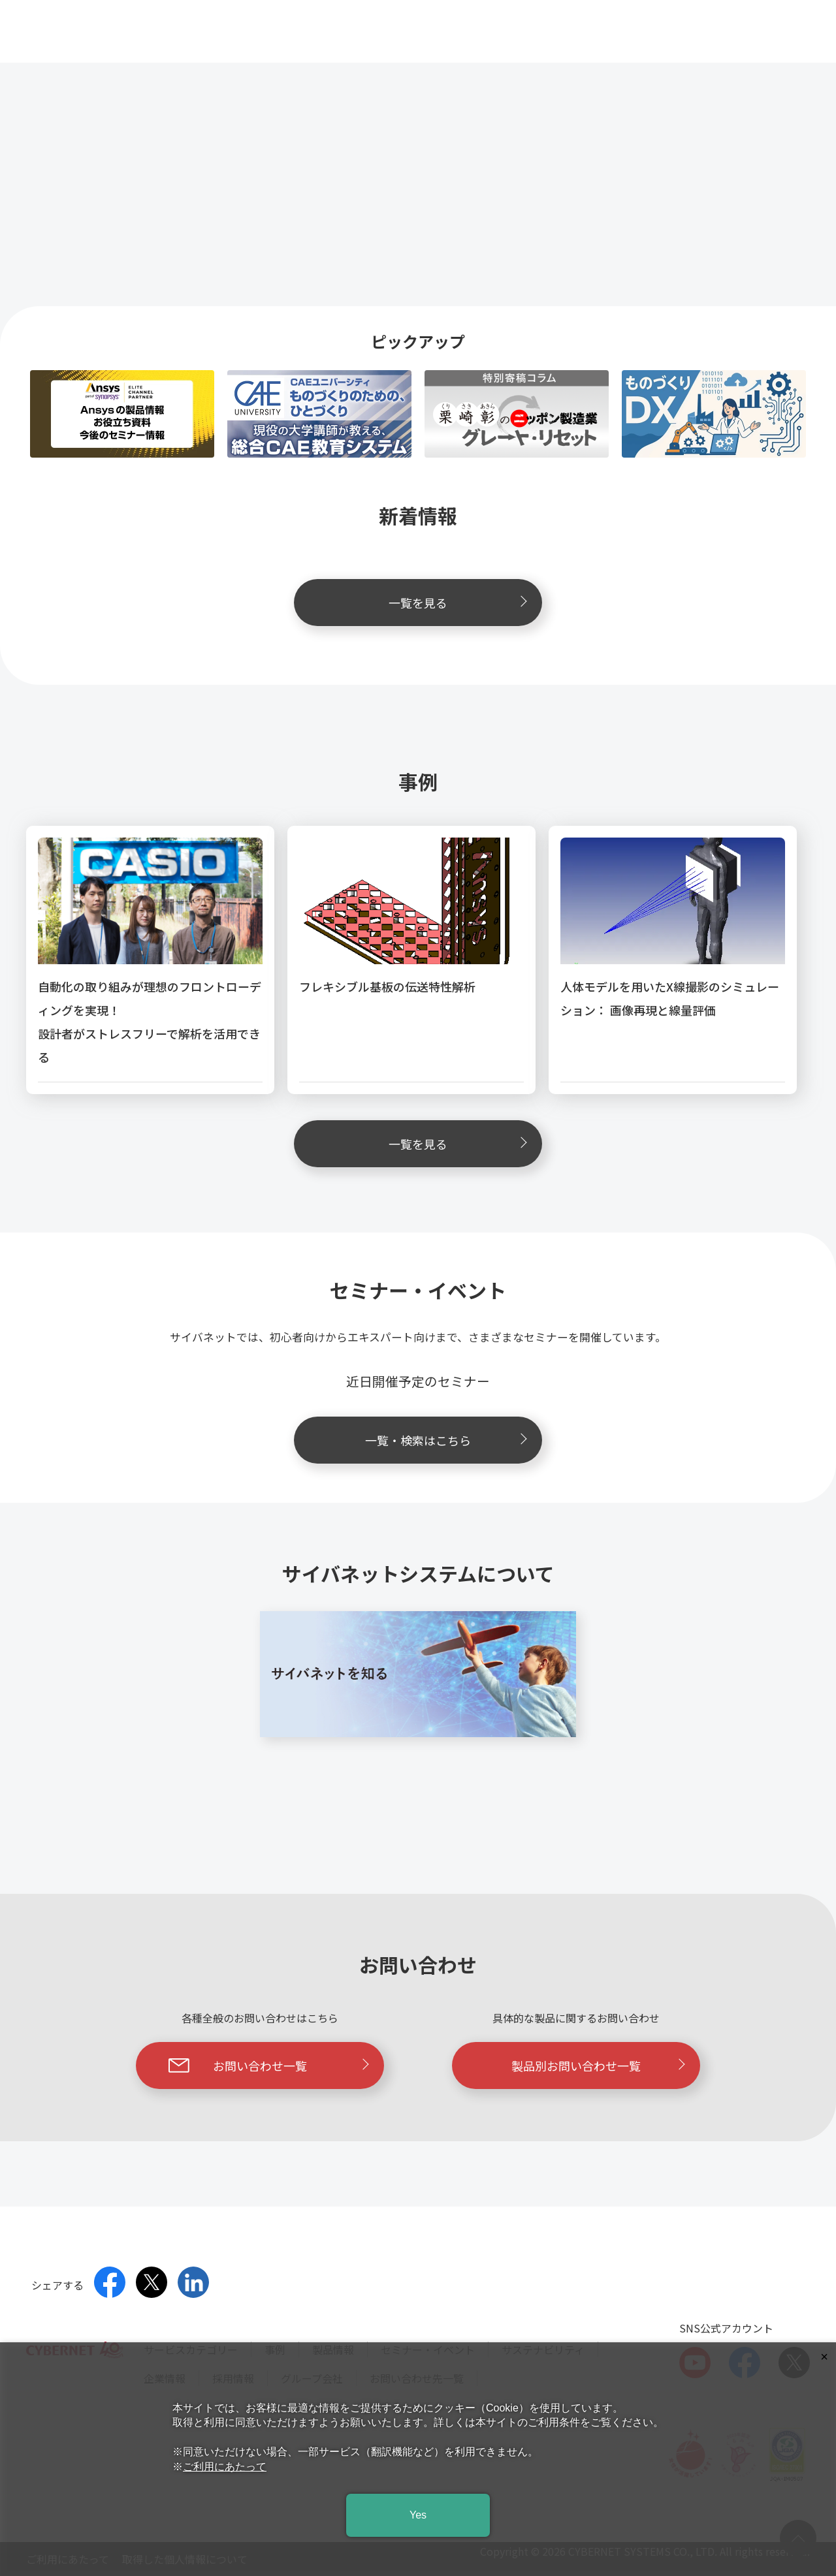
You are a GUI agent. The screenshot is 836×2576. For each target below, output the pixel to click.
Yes (418, 2515)
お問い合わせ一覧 (269, 2065)
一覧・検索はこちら (446, 1440)
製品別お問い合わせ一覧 (598, 2065)
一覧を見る (458, 602)
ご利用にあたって (224, 2466)
